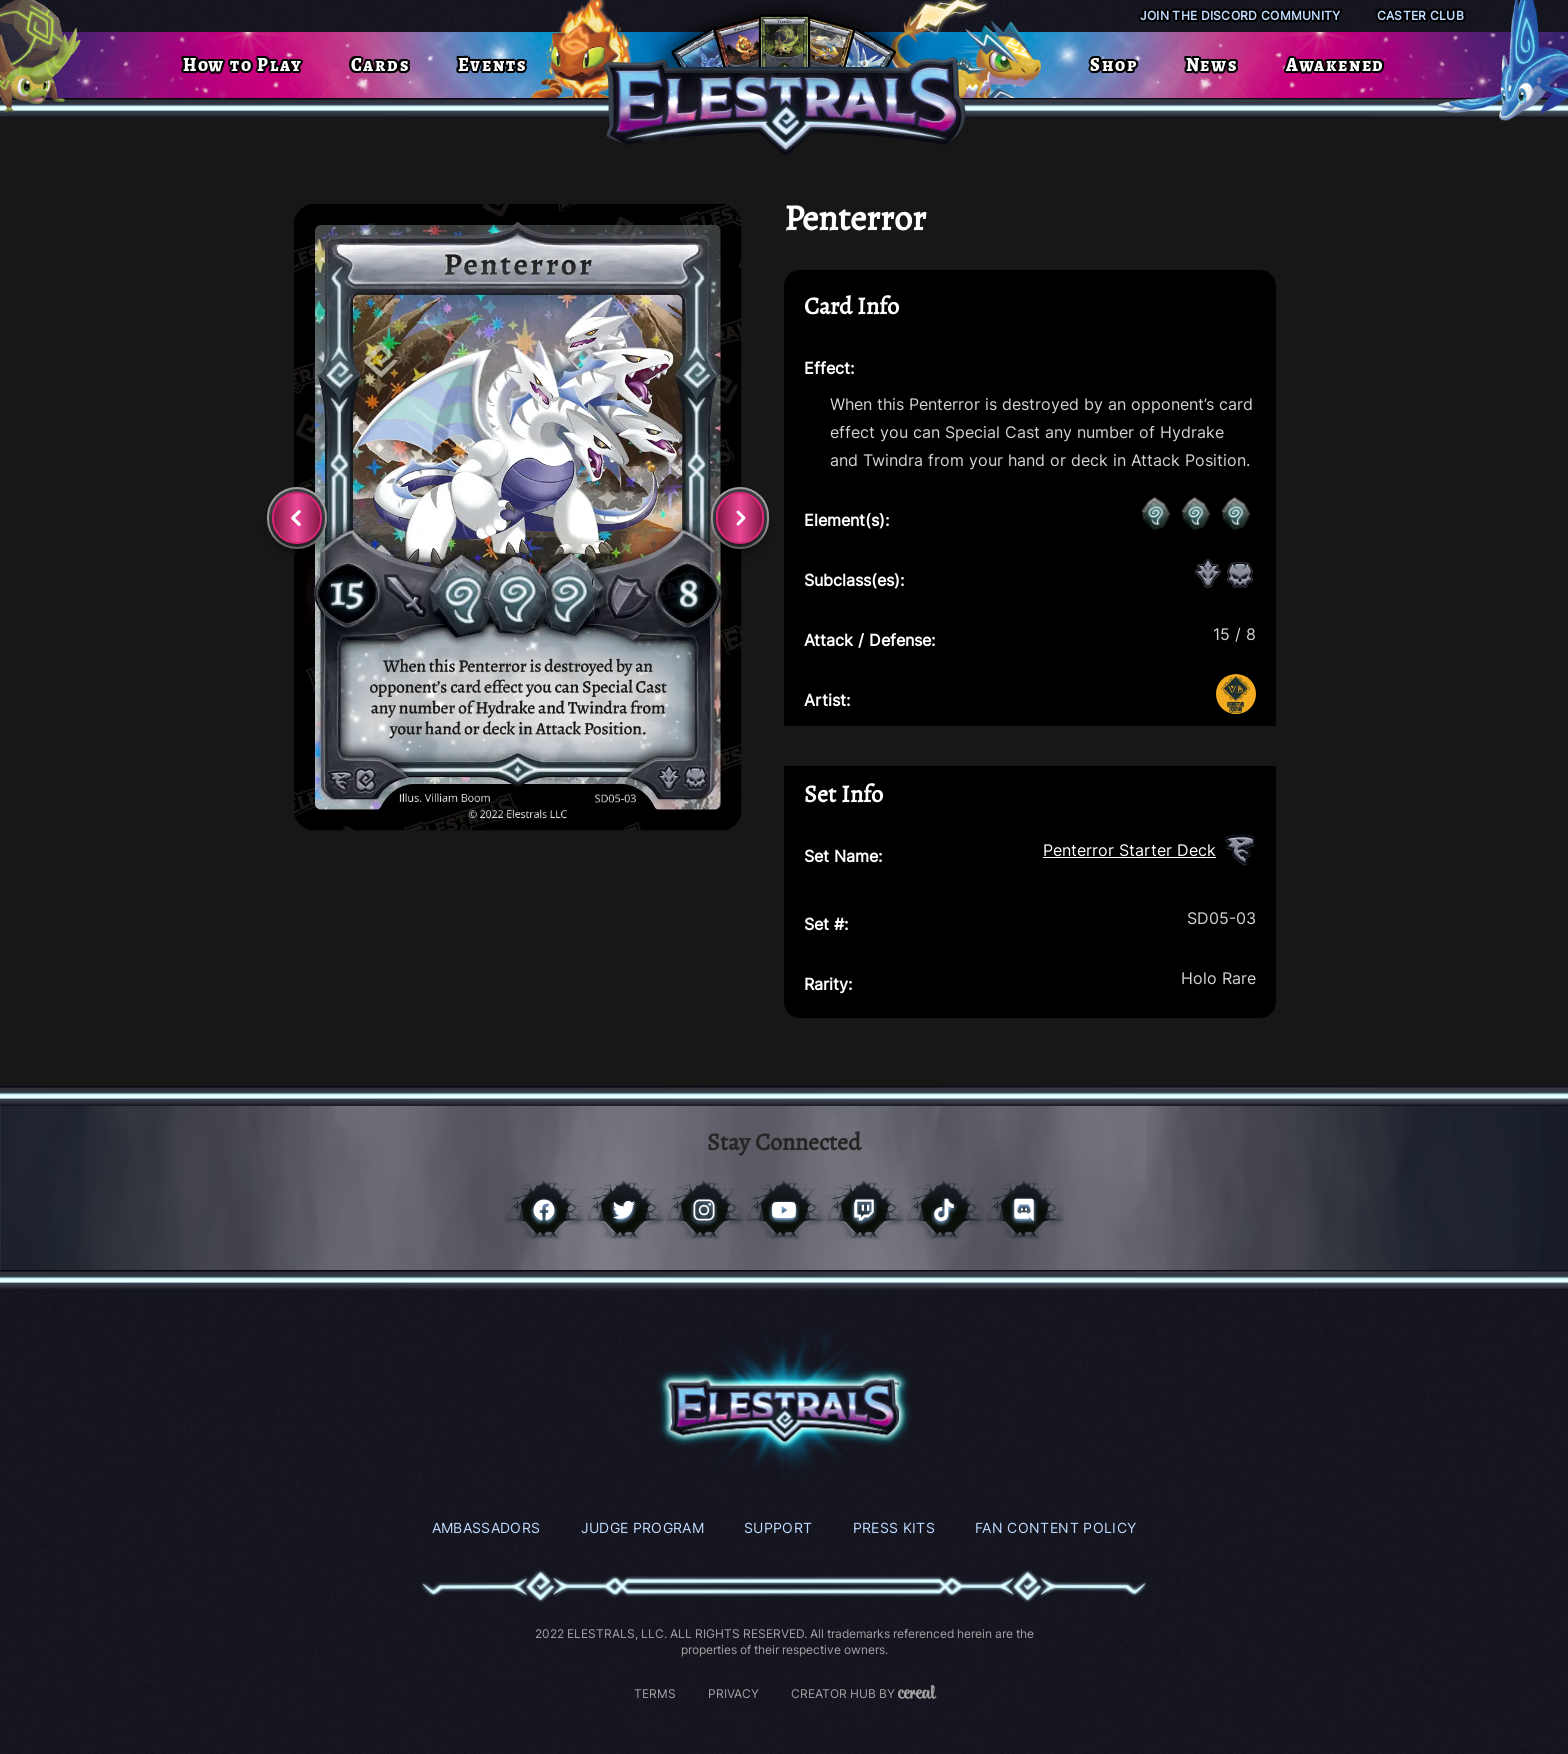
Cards (380, 65)
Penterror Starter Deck (1129, 850)
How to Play (243, 65)
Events (492, 65)
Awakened (1335, 65)
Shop (1113, 65)
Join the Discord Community (1240, 15)
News (1212, 65)
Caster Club (1420, 15)
